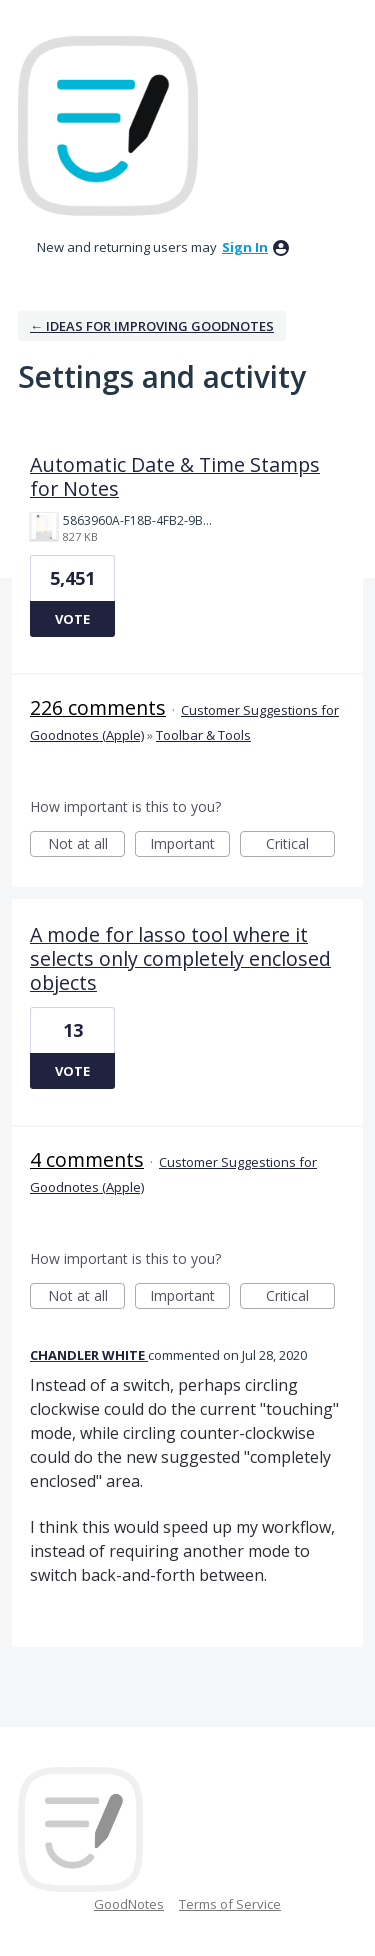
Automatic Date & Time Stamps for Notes (175, 476)
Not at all (87, 845)
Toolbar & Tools (203, 735)
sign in (245, 247)
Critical (300, 845)
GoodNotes (129, 1904)
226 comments (98, 707)
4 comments (87, 1159)
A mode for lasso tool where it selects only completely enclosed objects (180, 958)
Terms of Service (230, 1904)
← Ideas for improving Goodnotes (152, 326)
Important (190, 845)
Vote (72, 619)
